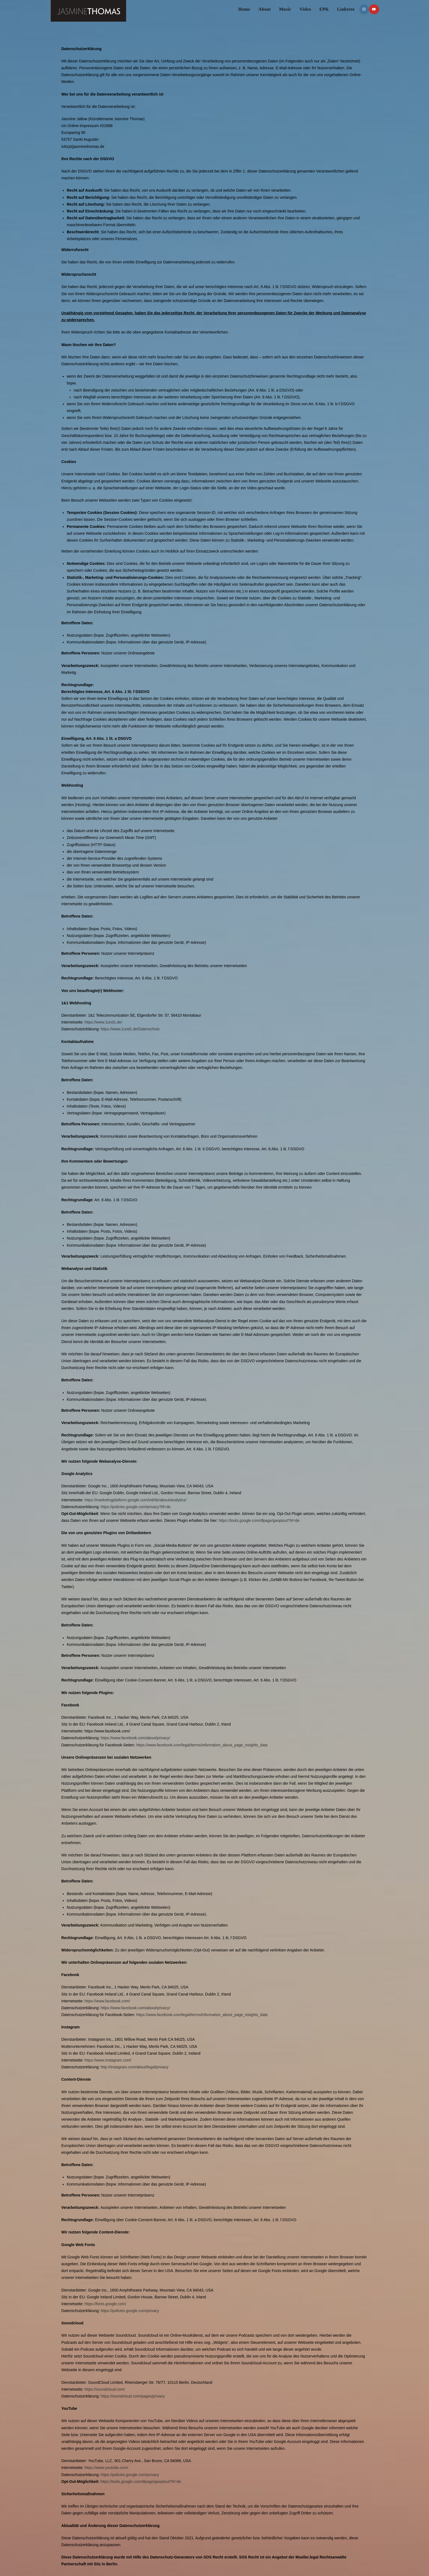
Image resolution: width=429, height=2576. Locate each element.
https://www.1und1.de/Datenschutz (130, 1029)
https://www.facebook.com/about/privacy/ (135, 1738)
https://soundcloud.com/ (105, 2389)
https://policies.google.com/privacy (130, 2310)
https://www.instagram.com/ (108, 2060)
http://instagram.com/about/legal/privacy (134, 2067)
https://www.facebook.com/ (107, 2001)
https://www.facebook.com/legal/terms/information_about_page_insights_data (202, 1745)
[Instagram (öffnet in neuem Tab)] (364, 9)
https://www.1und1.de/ (103, 1022)
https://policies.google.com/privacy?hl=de (136, 1507)
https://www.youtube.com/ (106, 2467)
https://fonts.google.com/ (105, 2304)
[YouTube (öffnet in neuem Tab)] (374, 9)
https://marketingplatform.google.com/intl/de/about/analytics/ (136, 1500)
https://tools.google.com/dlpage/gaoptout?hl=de (259, 1520)
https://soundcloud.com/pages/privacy (133, 2396)
